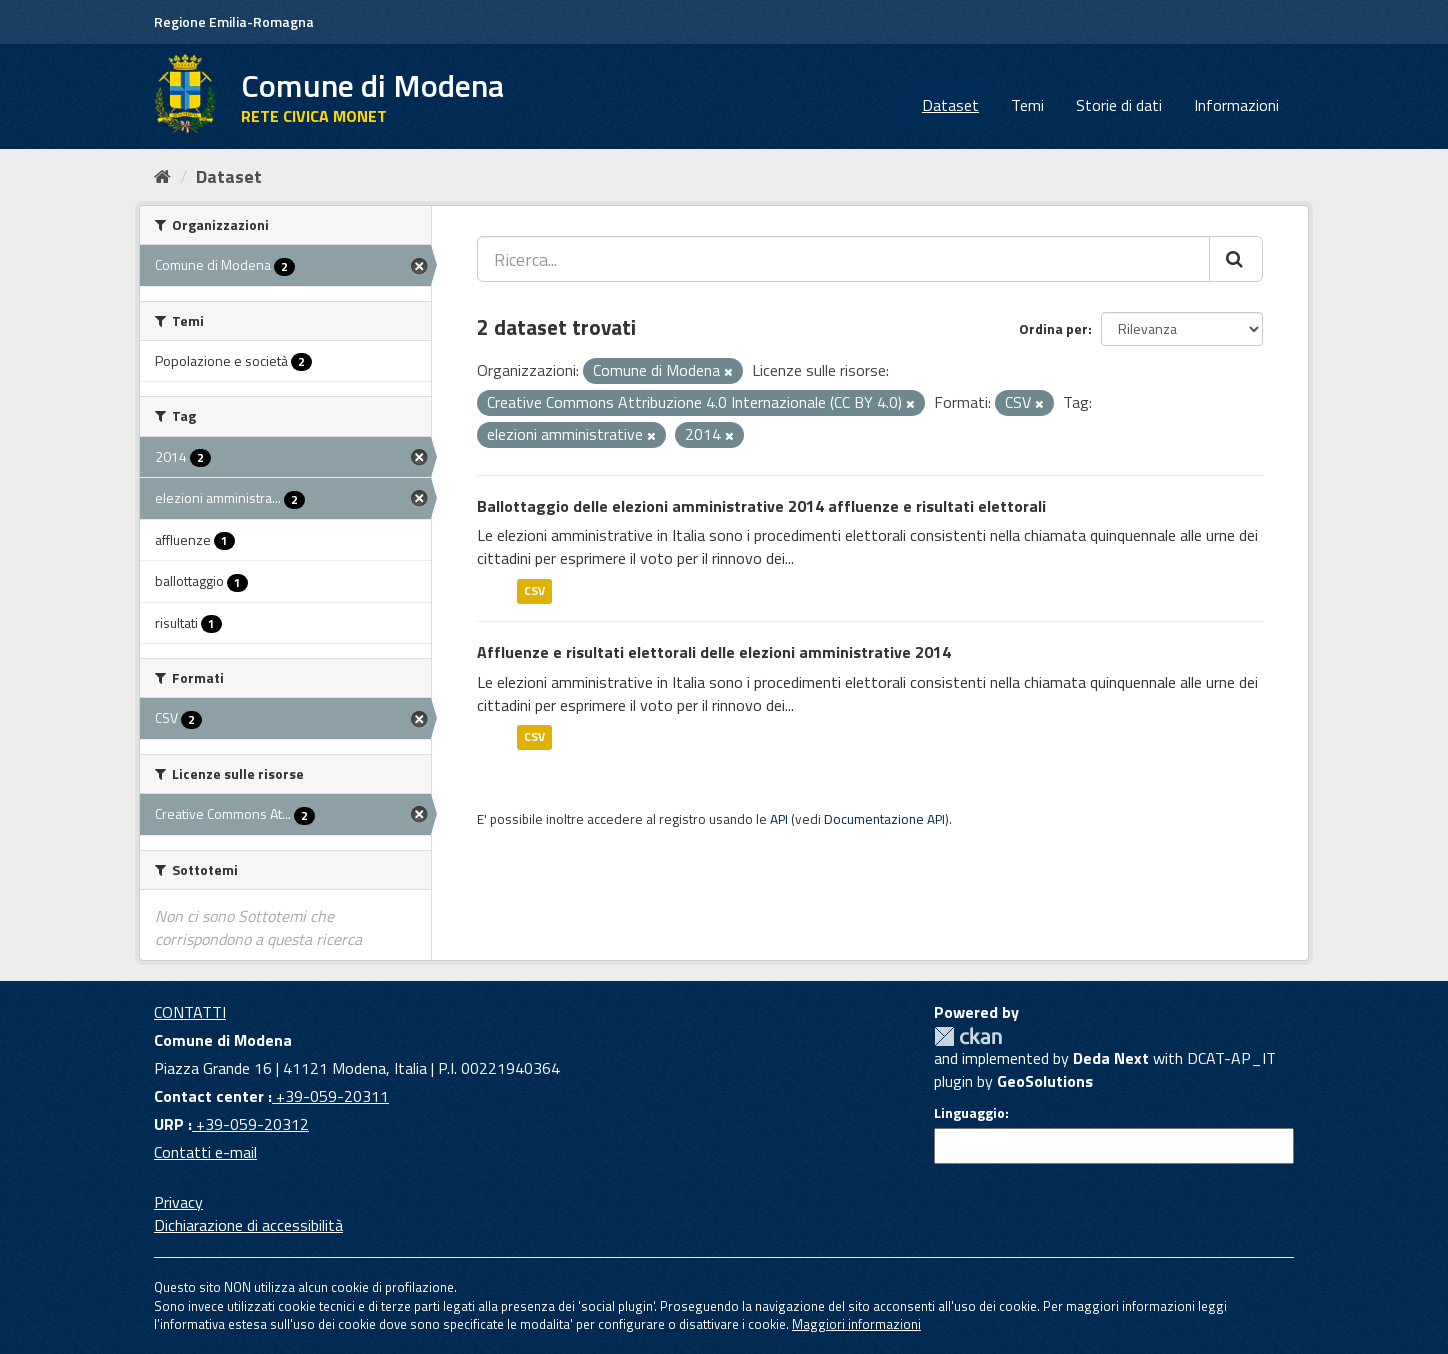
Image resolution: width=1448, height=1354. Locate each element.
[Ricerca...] (843, 259)
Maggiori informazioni (856, 1324)
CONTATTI (190, 1012)
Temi (1027, 105)
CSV (534, 590)
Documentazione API (884, 819)
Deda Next (1111, 1058)
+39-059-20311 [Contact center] (330, 1096)
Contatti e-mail (205, 1152)
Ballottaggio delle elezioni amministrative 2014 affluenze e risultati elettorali (761, 506)
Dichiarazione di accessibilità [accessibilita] (248, 1225)
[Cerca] (1236, 259)
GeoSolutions (1045, 1081)
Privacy (178, 1202)
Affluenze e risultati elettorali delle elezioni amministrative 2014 (714, 652)
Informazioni (1236, 105)
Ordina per (1053, 328)
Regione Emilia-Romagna (234, 21)
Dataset (950, 105)
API (779, 819)
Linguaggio (969, 1113)
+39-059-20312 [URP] (250, 1124)
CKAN (968, 1036)
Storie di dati (1119, 105)
